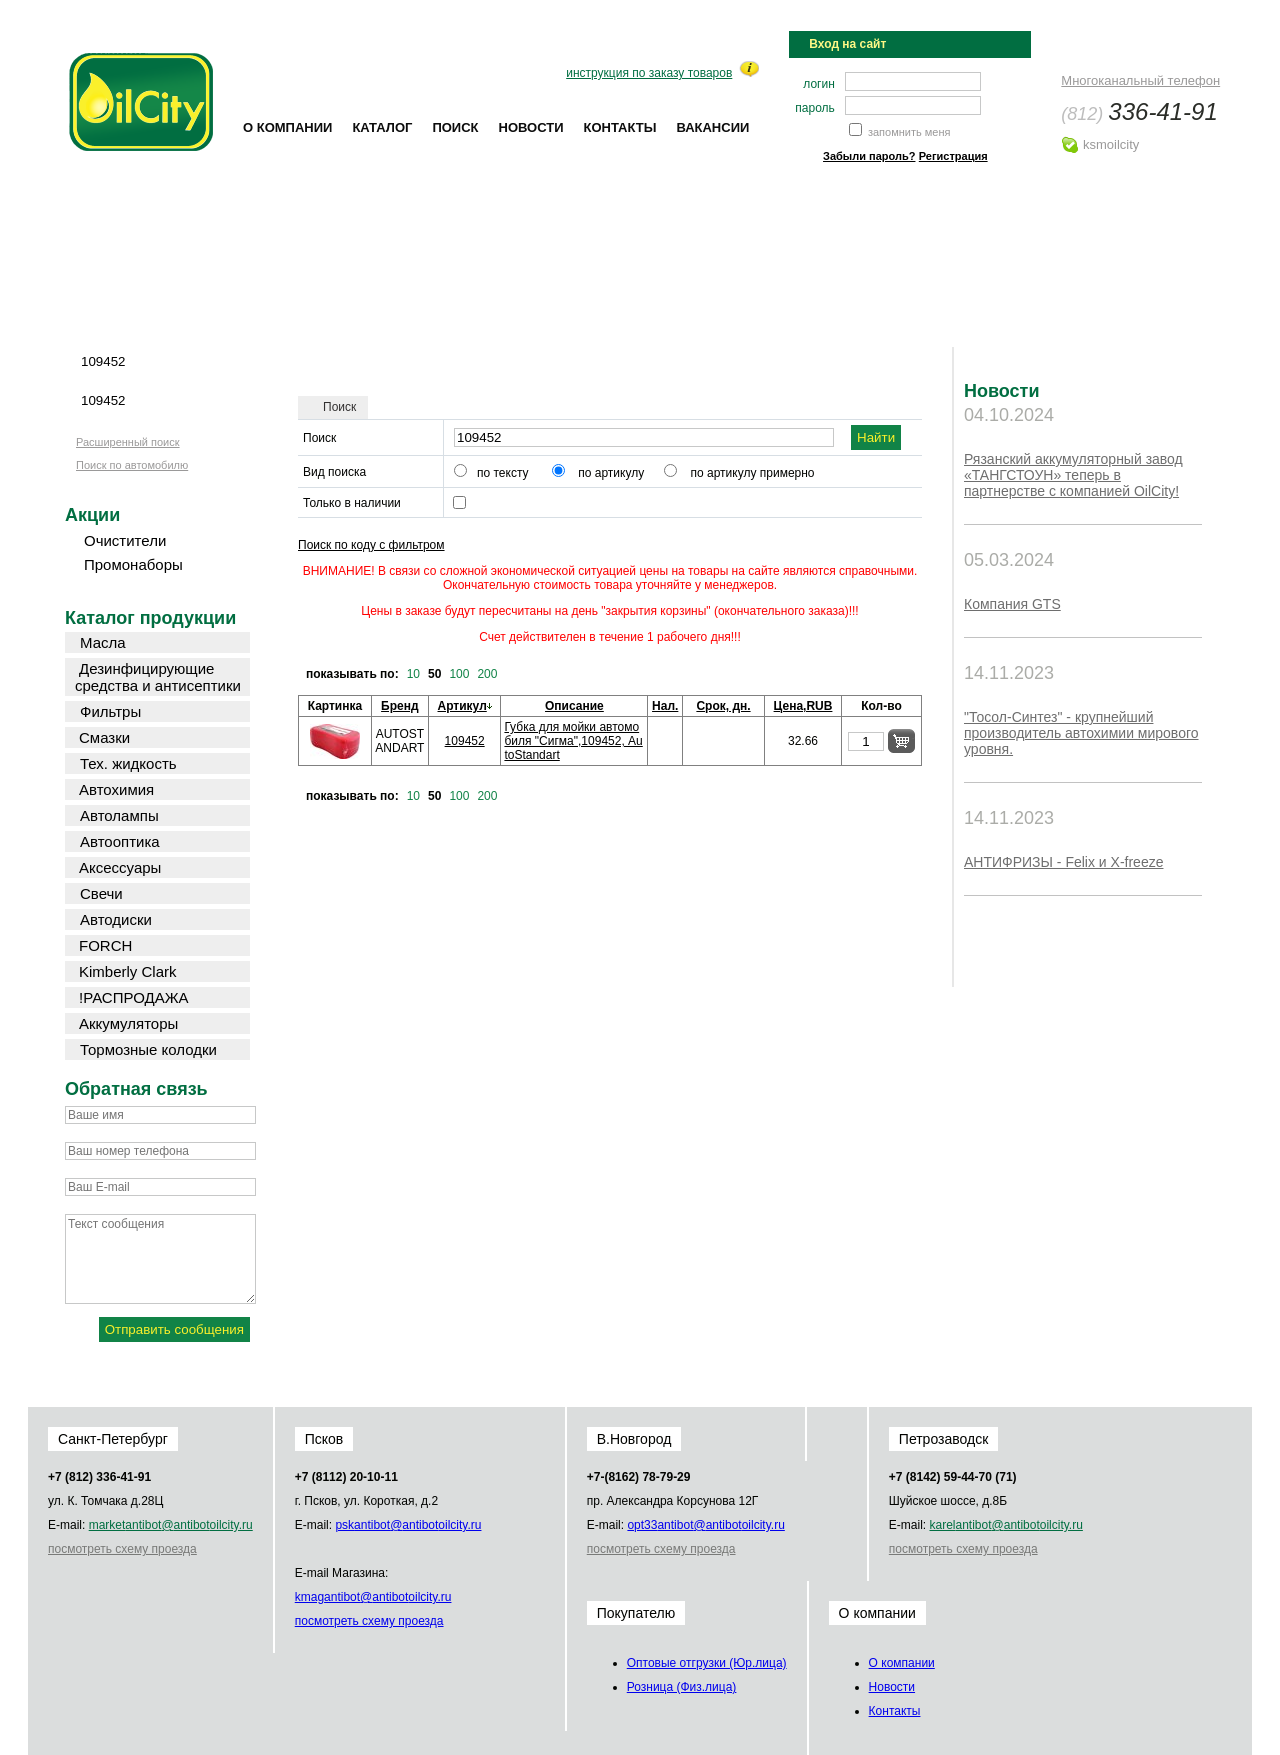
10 (413, 674)
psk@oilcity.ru (408, 1525)
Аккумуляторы (128, 1023)
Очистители (125, 540)
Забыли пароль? (869, 156)
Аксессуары (120, 867)
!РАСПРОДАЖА (134, 997)
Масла (103, 642)
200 (487, 674)
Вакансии (712, 127)
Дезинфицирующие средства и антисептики (158, 677)
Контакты (620, 127)
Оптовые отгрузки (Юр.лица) (707, 1663)
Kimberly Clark (128, 971)
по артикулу (611, 473)
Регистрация (953, 156)
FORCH (105, 945)
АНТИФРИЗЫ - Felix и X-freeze (1063, 862)
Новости (531, 127)
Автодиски (116, 919)
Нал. (665, 706)
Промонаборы (133, 564)
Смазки (104, 737)
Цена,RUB (803, 706)
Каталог (382, 127)
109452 (465, 741)
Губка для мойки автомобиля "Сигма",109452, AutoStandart (573, 741)
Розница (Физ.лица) (682, 1687)
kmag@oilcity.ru (373, 1597)
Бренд (400, 706)
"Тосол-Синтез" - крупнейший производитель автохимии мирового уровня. (1081, 733)
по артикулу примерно (753, 473)
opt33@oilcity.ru (705, 1525)
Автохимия (116, 789)
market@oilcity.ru (171, 1525)
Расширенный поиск (128, 442)
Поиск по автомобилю (132, 465)
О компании (287, 127)
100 (459, 674)
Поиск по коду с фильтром (371, 545)
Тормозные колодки (148, 1049)
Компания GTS (1012, 604)
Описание (574, 706)
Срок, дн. (723, 706)
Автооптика (120, 841)
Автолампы (119, 815)
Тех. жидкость (128, 763)
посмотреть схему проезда (122, 1549)
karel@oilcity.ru (1005, 1525)
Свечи (101, 893)
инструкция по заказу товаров (649, 73)
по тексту (503, 473)
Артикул (462, 706)
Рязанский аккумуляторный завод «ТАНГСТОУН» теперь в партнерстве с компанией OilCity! (1073, 475)
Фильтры (110, 711)
